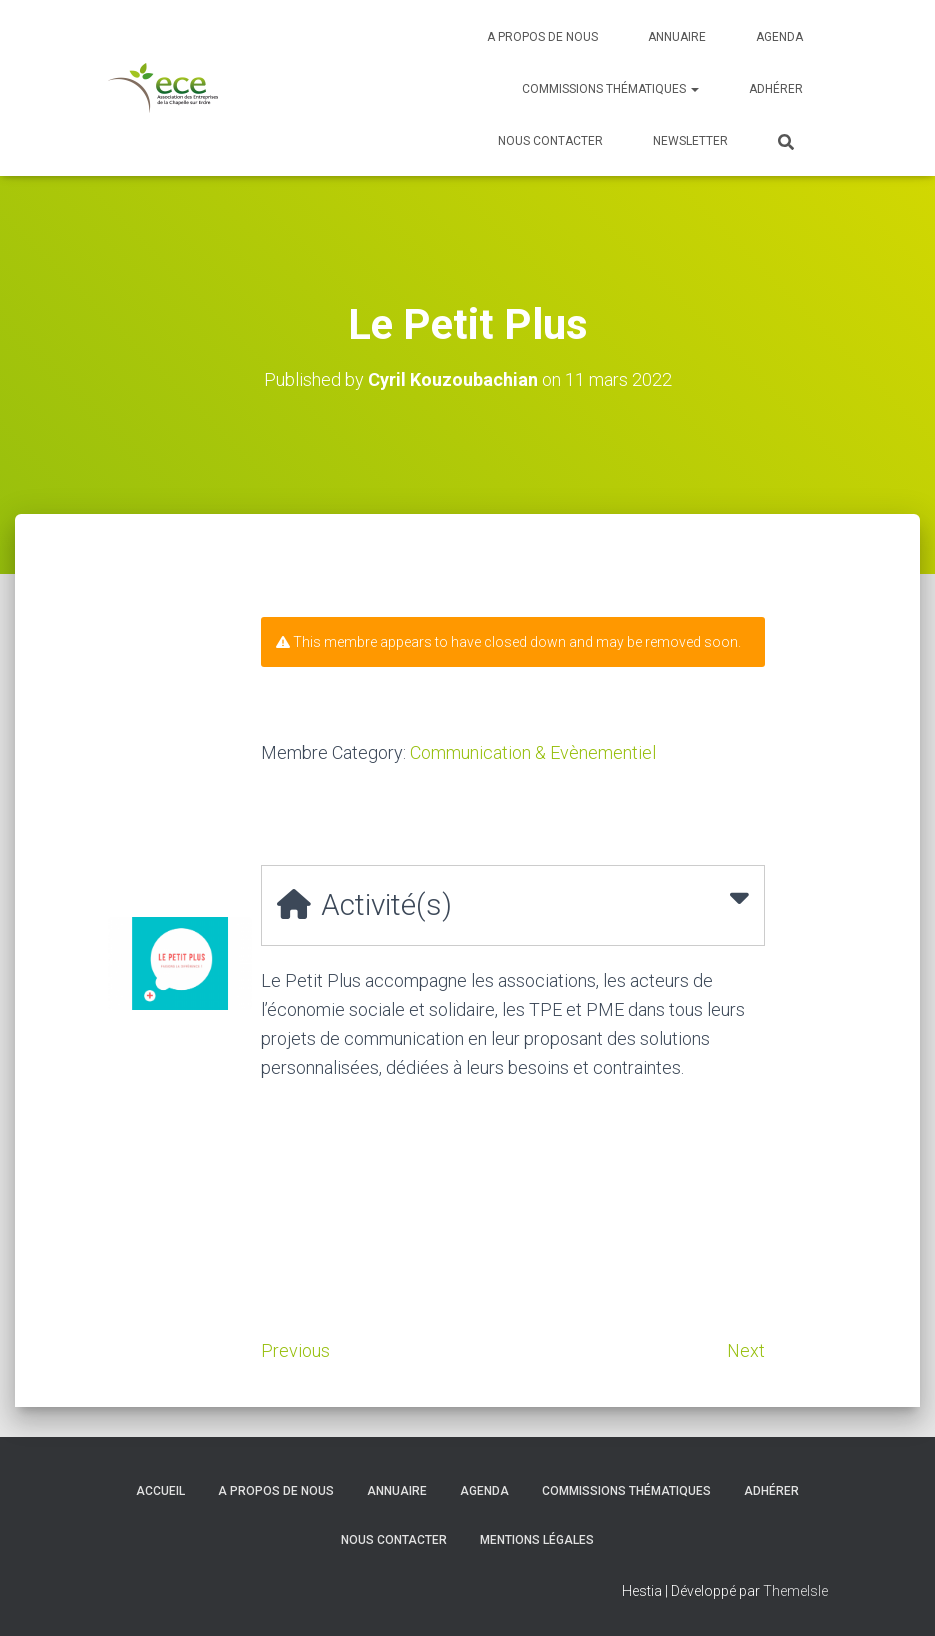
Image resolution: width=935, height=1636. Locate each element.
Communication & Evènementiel (533, 752)
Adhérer (776, 89)
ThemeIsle (795, 1591)
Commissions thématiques (610, 89)
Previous (295, 1350)
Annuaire (677, 37)
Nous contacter (550, 141)
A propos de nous (542, 37)
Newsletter (690, 141)
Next (746, 1350)
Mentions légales (537, 1540)
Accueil (160, 1491)
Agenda (779, 37)
